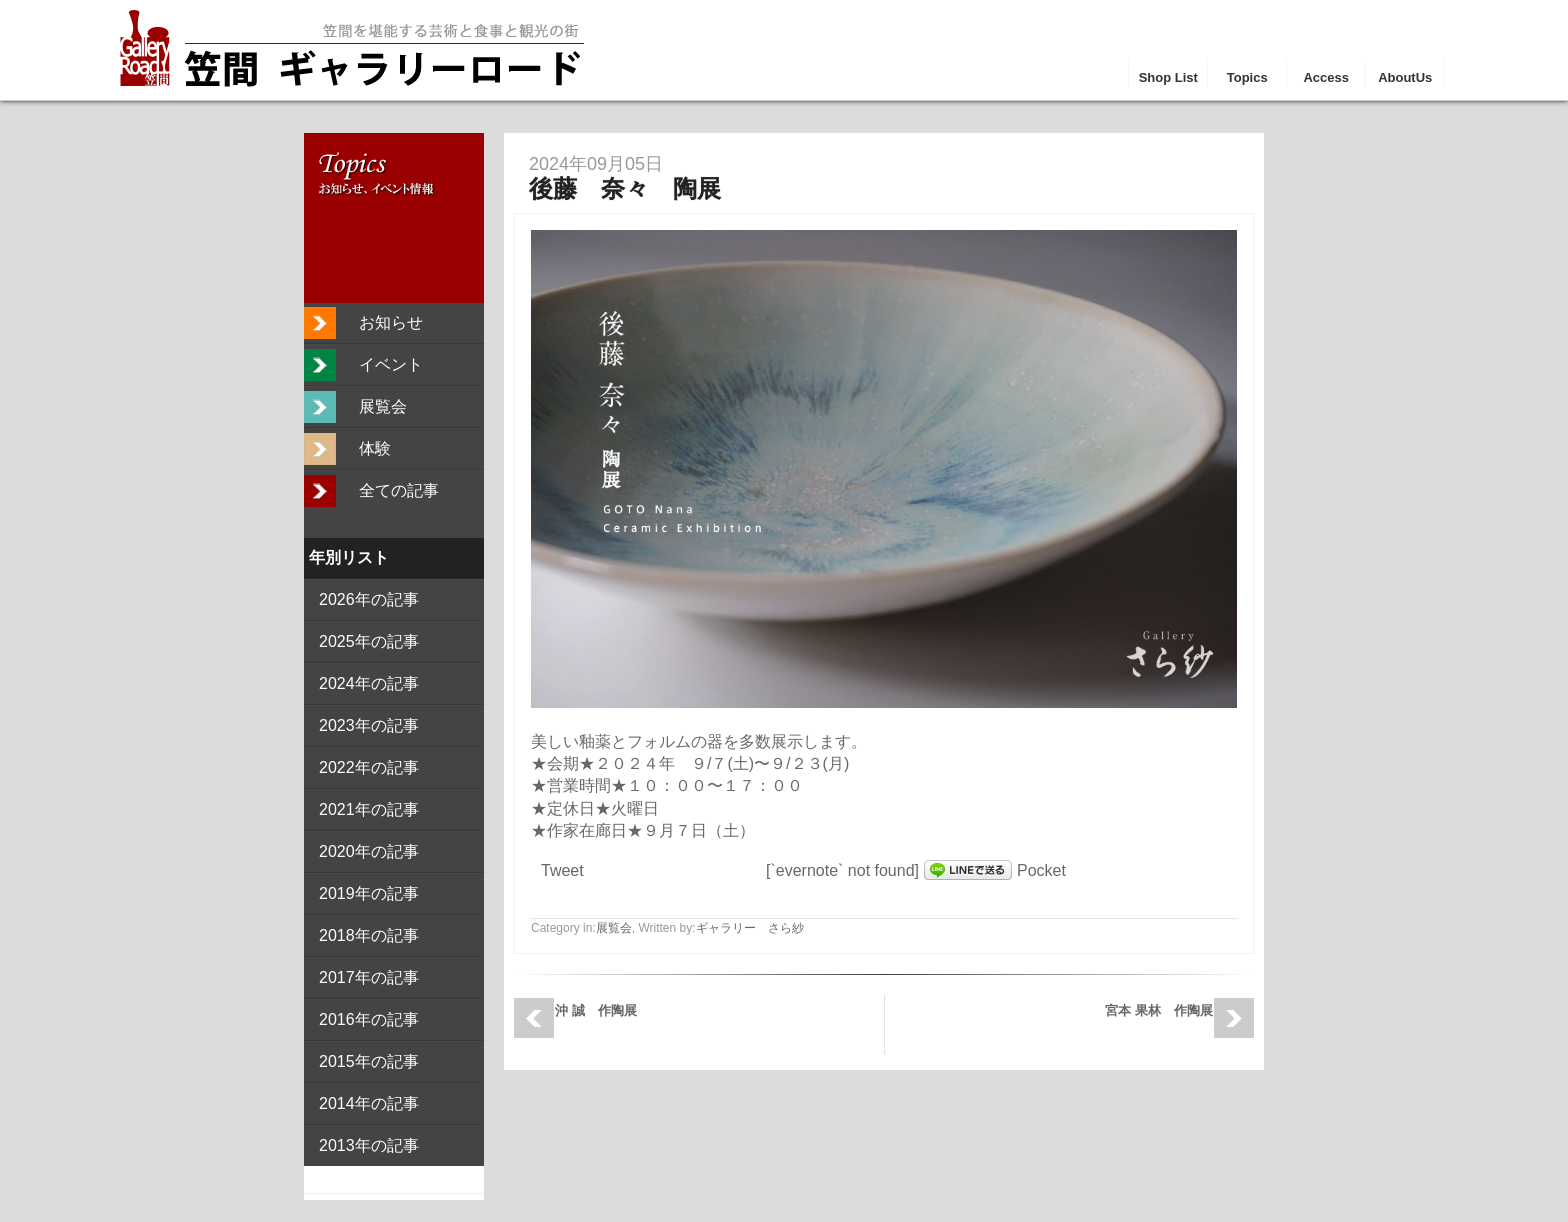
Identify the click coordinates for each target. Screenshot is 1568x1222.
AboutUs (1405, 77)
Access (1326, 77)
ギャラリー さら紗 (750, 928)
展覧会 (614, 928)
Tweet (562, 870)
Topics (1247, 77)
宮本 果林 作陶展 (1159, 1010)
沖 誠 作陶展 (596, 1010)
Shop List (1168, 77)
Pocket (1041, 870)
